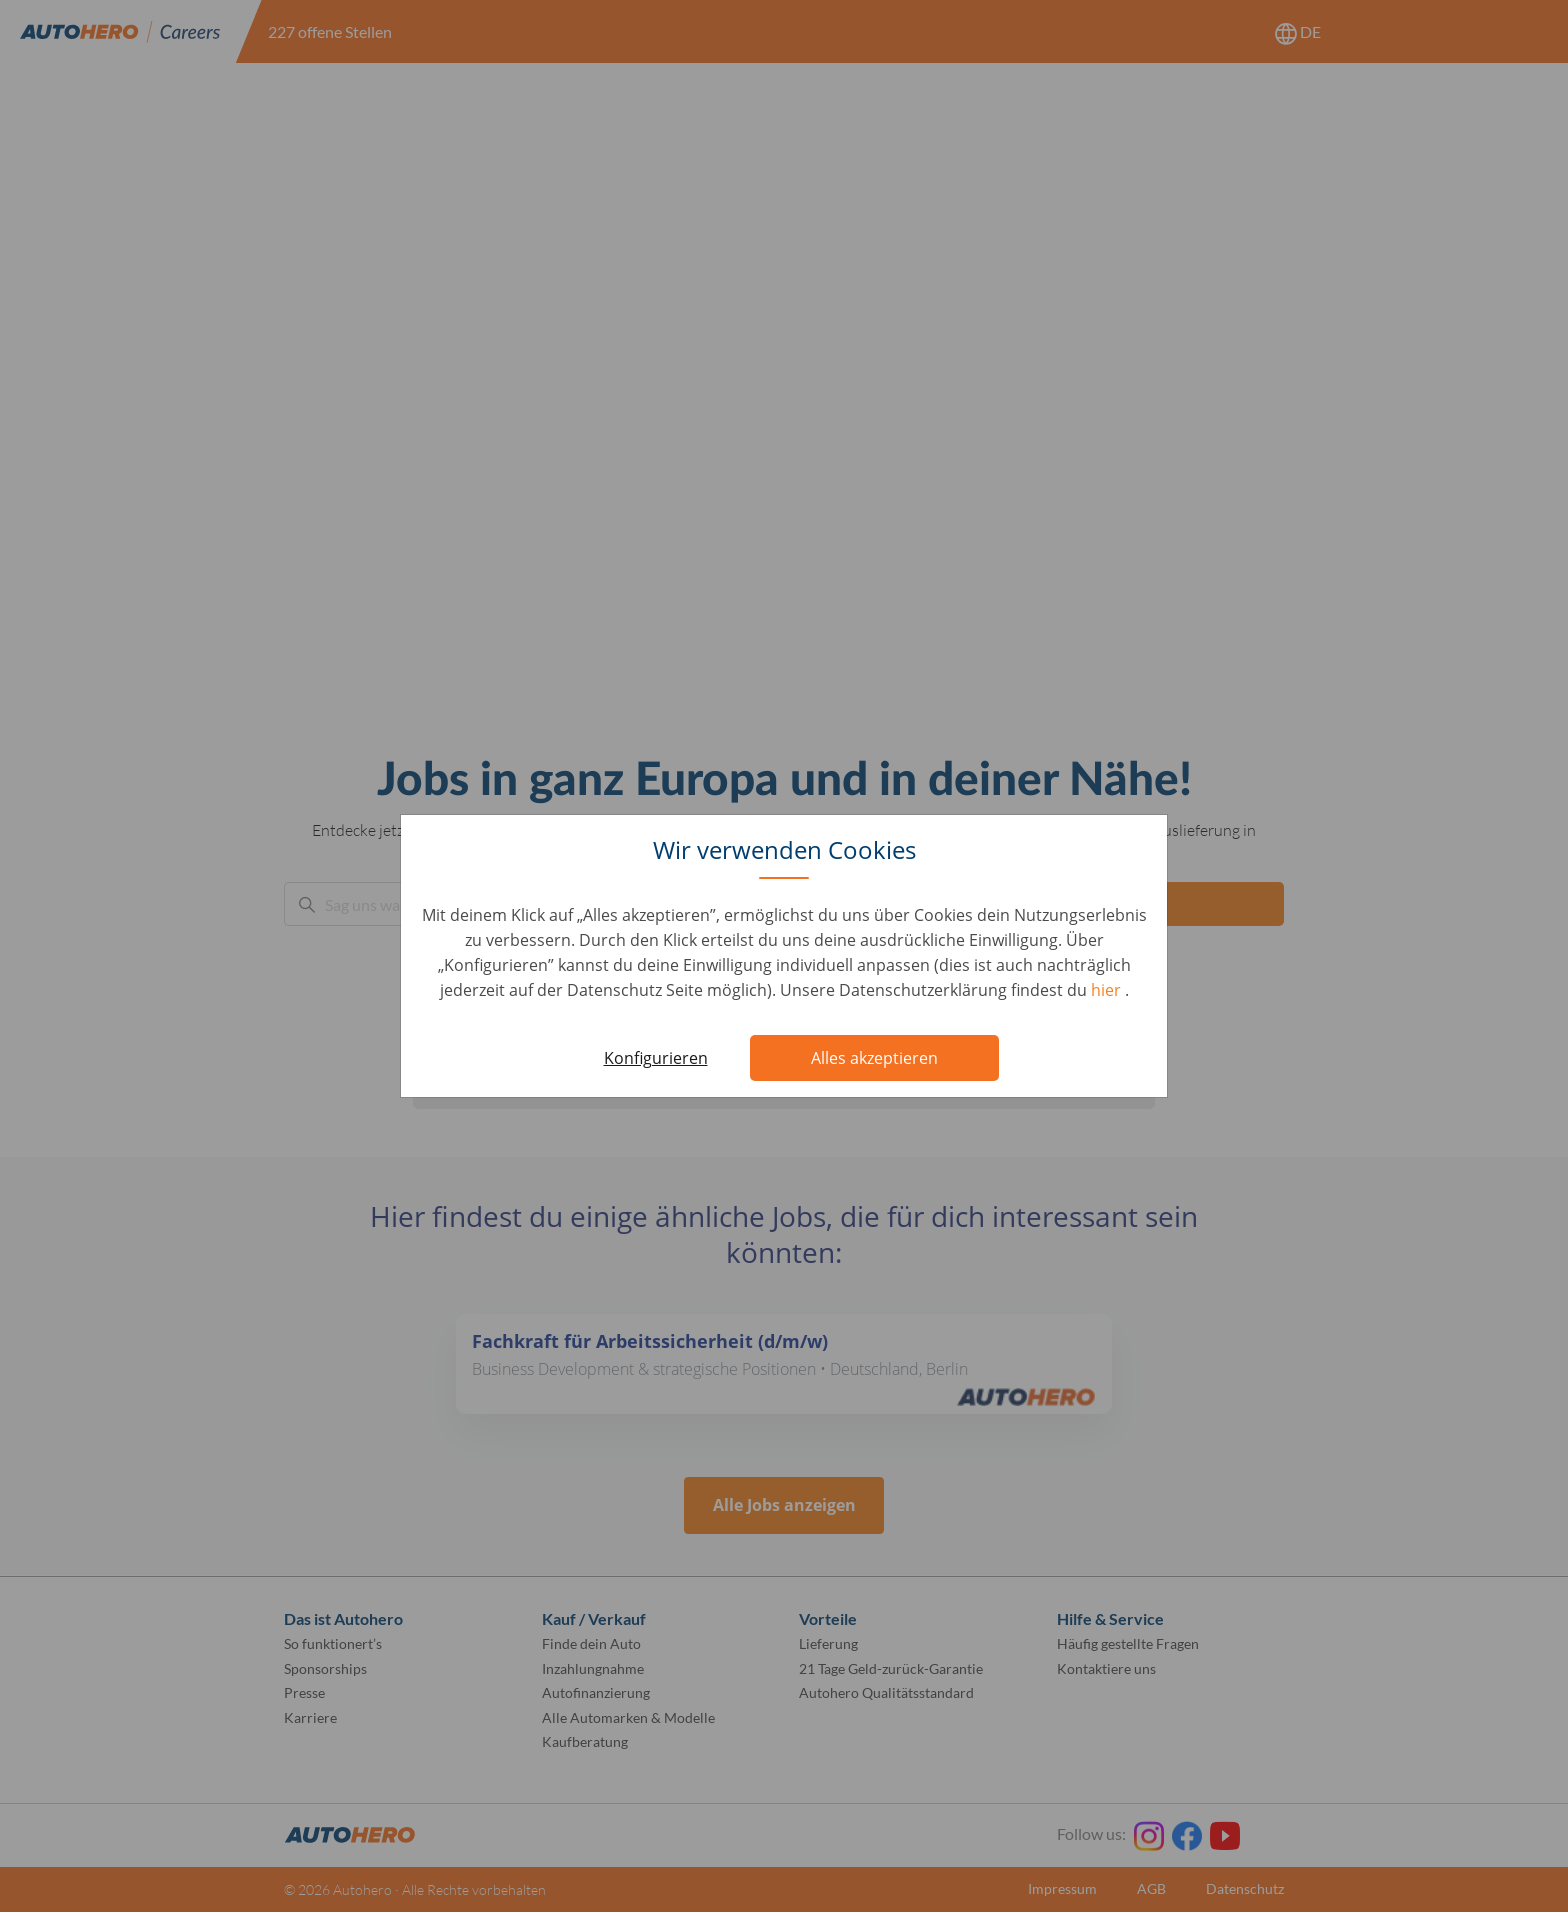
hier (1108, 990)
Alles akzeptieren (874, 1058)
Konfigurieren (656, 1058)
